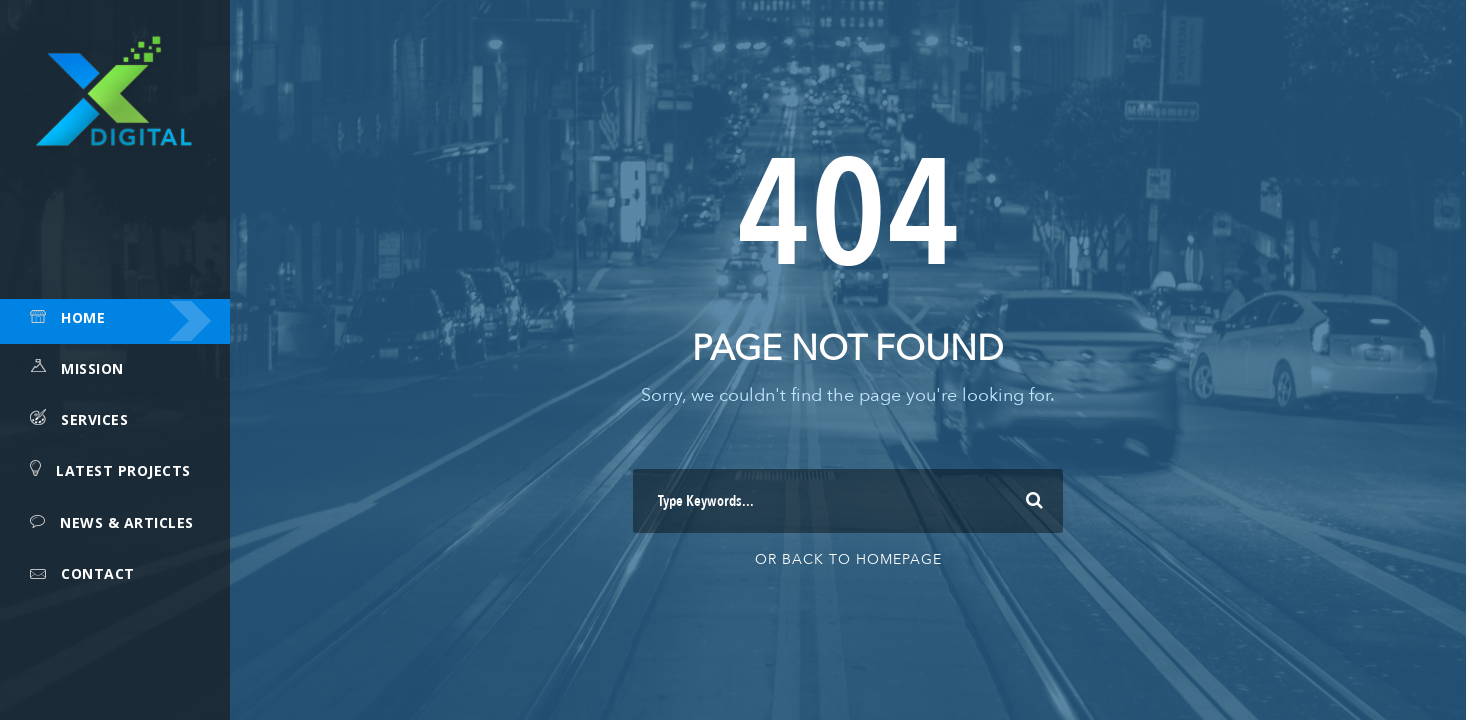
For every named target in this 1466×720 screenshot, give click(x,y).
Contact (98, 573)
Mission (92, 368)
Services (94, 419)
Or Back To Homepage (848, 559)
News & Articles (127, 522)
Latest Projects (123, 470)
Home (83, 317)
